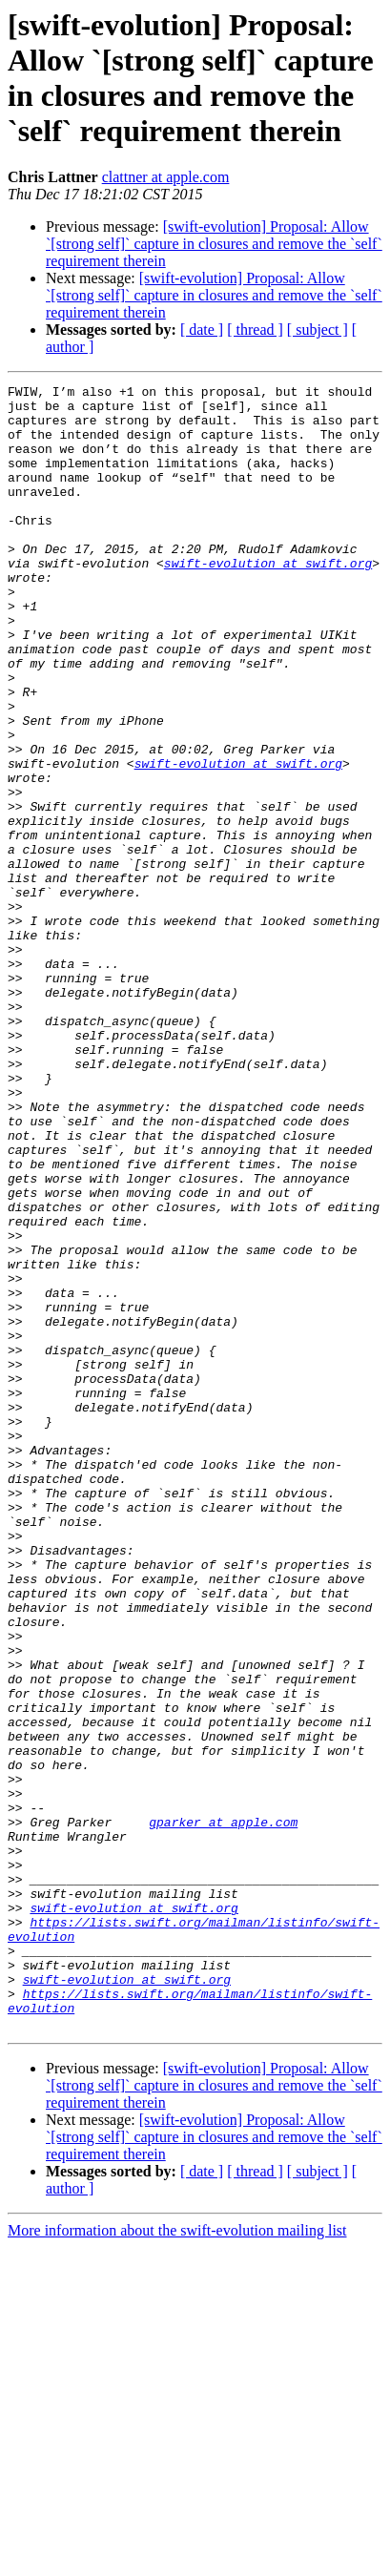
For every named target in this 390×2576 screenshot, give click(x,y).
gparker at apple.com (223, 2110)
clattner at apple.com (166, 177)
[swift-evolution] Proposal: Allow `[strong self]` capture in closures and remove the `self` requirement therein (214, 243)
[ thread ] (255, 329)
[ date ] (201, 329)
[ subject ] (317, 329)
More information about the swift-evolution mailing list (177, 2559)
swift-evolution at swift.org (268, 599)
